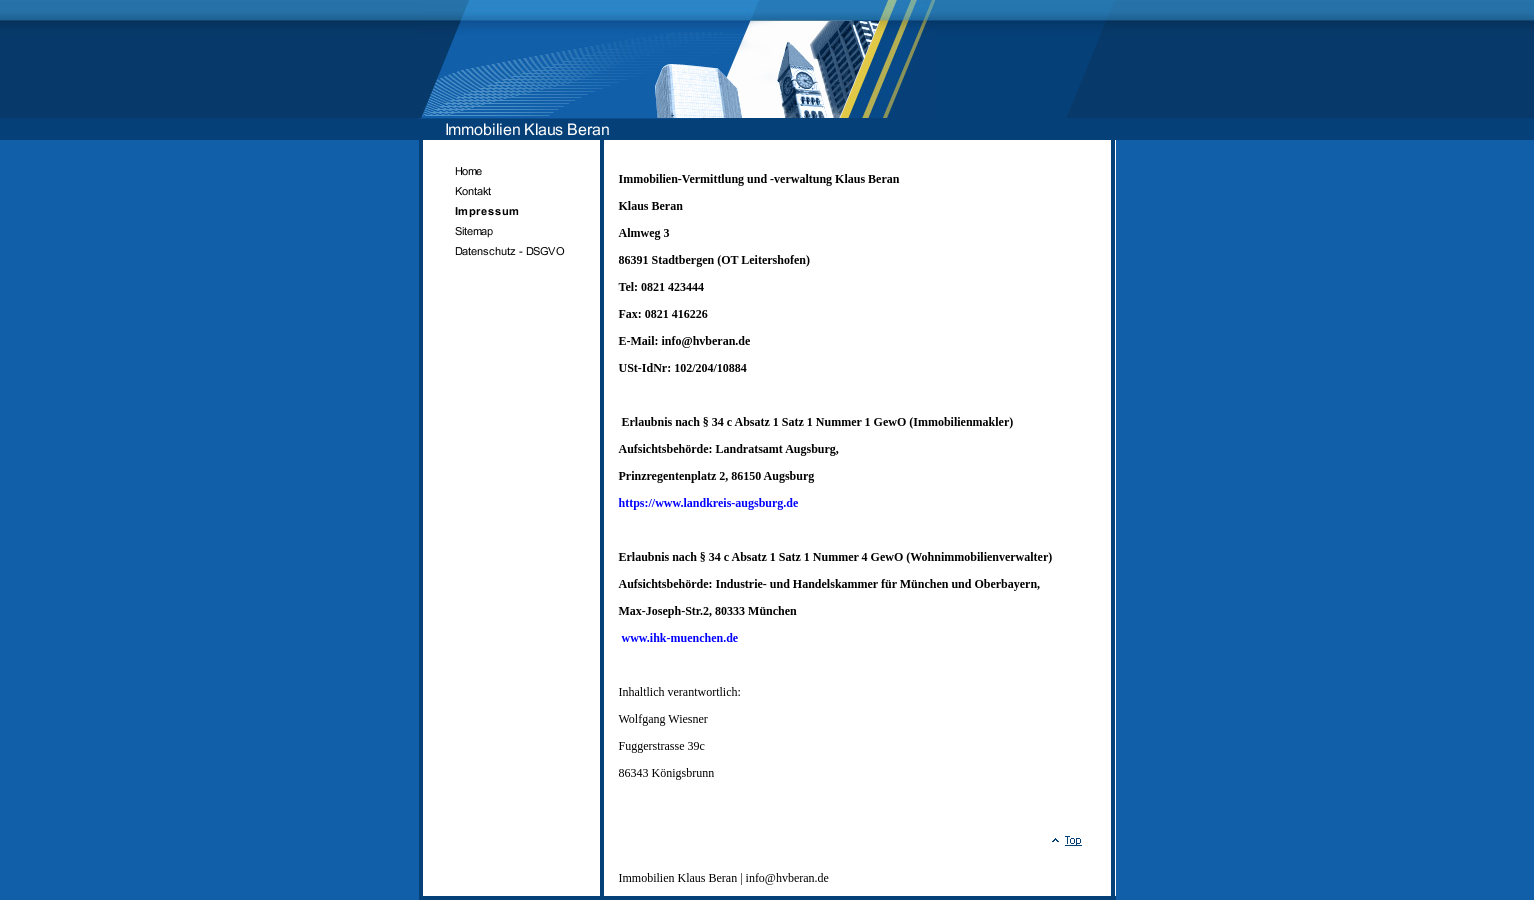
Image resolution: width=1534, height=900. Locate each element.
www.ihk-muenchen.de (680, 638)
